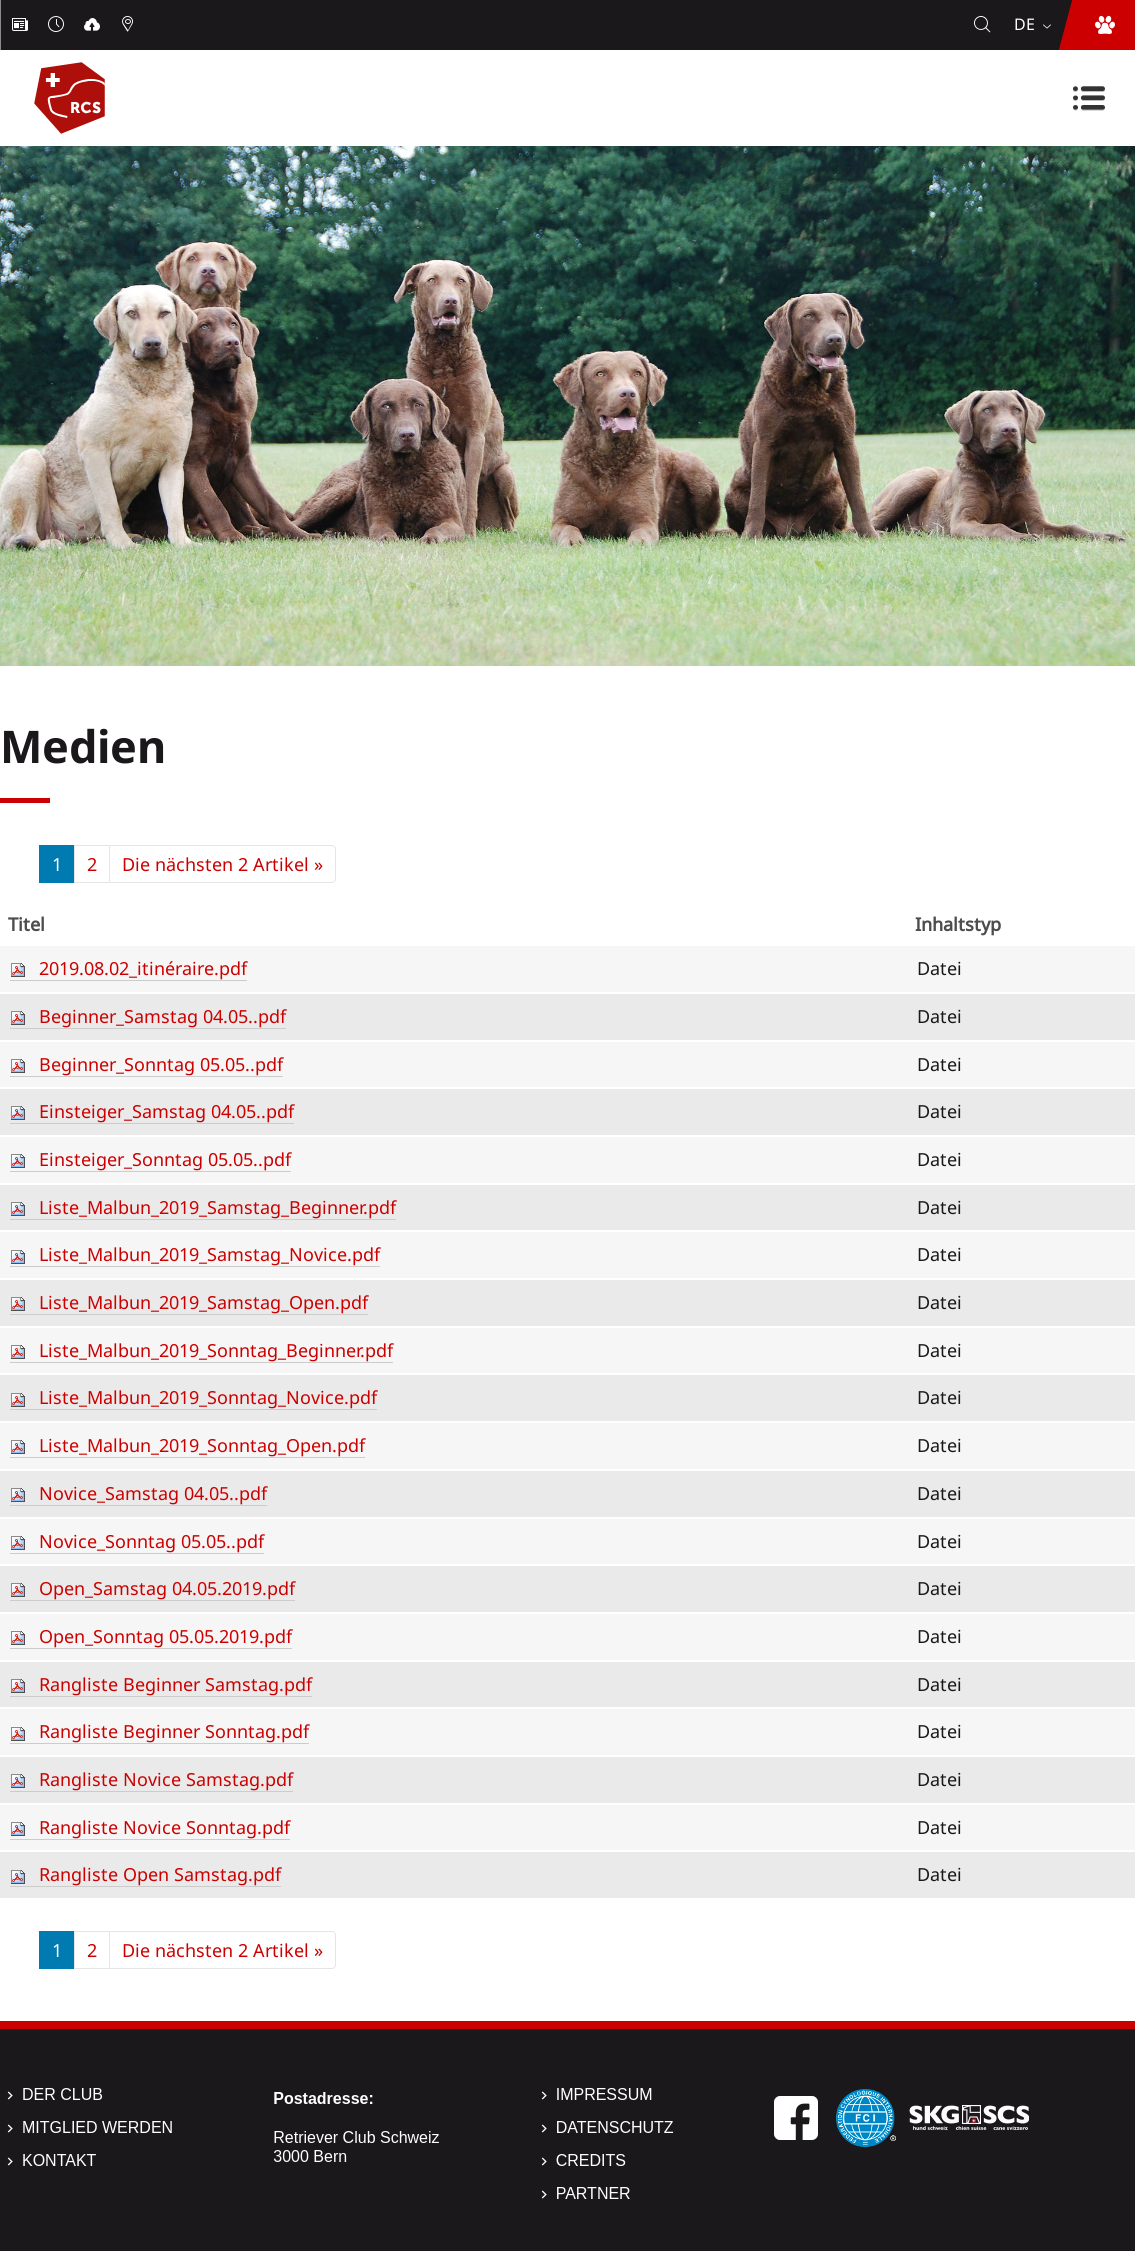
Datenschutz (615, 2127)
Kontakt (59, 2160)
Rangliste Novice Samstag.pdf (166, 1779)
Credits (591, 2160)
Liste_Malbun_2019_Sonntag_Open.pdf (202, 1445)
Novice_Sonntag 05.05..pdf (151, 1541)
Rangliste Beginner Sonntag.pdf (174, 1731)
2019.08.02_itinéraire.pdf (143, 968)
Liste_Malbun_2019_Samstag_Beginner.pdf (217, 1207)
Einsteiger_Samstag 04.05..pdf (166, 1111)
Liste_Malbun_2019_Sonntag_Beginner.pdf (216, 1350)
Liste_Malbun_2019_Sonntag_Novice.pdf (208, 1397)
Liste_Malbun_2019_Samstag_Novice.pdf (209, 1254)
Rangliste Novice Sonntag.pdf (164, 1827)
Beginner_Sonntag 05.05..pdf (161, 1064)
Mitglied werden (97, 2127)
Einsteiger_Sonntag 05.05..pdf (165, 1159)
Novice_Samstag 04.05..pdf (153, 1493)
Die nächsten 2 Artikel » (222, 864)
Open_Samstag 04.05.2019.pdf (167, 1588)
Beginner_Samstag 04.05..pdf (162, 1016)
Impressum (604, 2094)
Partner (593, 2193)
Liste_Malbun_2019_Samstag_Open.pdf (203, 1302)
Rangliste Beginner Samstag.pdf (175, 1684)
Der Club (62, 2094)
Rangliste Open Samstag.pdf (160, 1874)
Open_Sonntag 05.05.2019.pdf (165, 1636)
